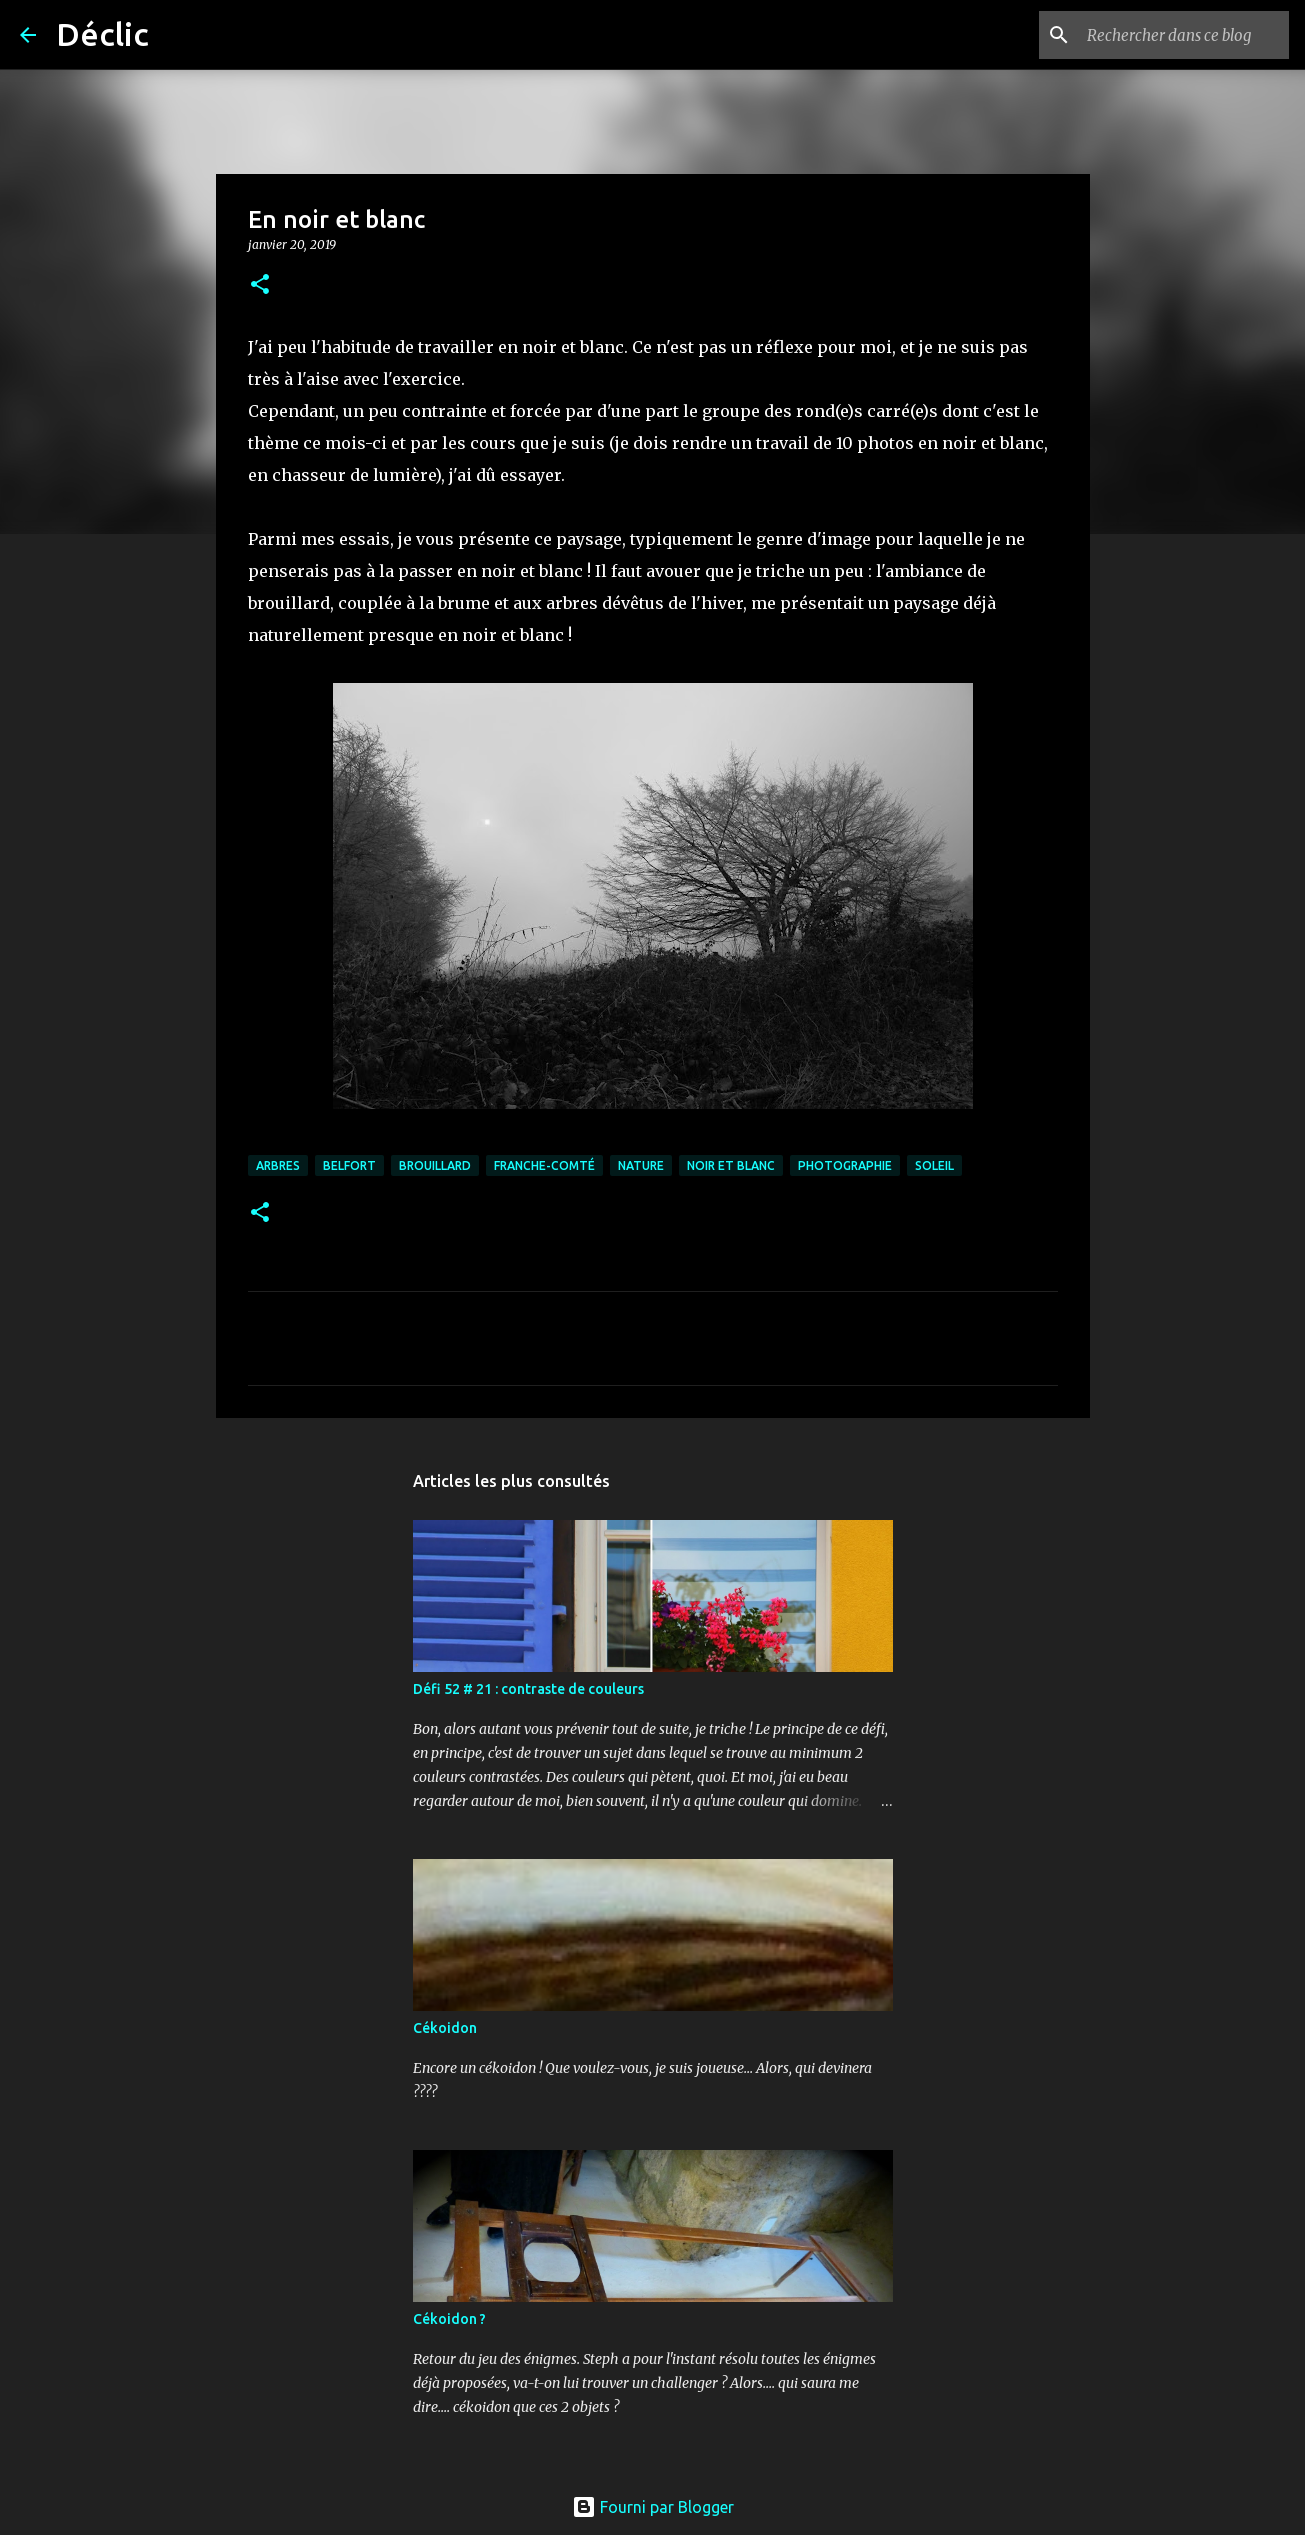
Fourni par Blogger (653, 2507)
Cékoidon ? (449, 2319)
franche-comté (544, 1165)
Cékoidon (445, 2028)
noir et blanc (731, 1165)
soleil (934, 1165)
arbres (278, 1165)
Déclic (102, 34)
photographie (845, 1165)
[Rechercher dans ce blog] (1184, 35)
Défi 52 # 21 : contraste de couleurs (528, 1689)
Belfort (349, 1165)
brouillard (435, 1165)
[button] (260, 285)
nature (641, 1165)
